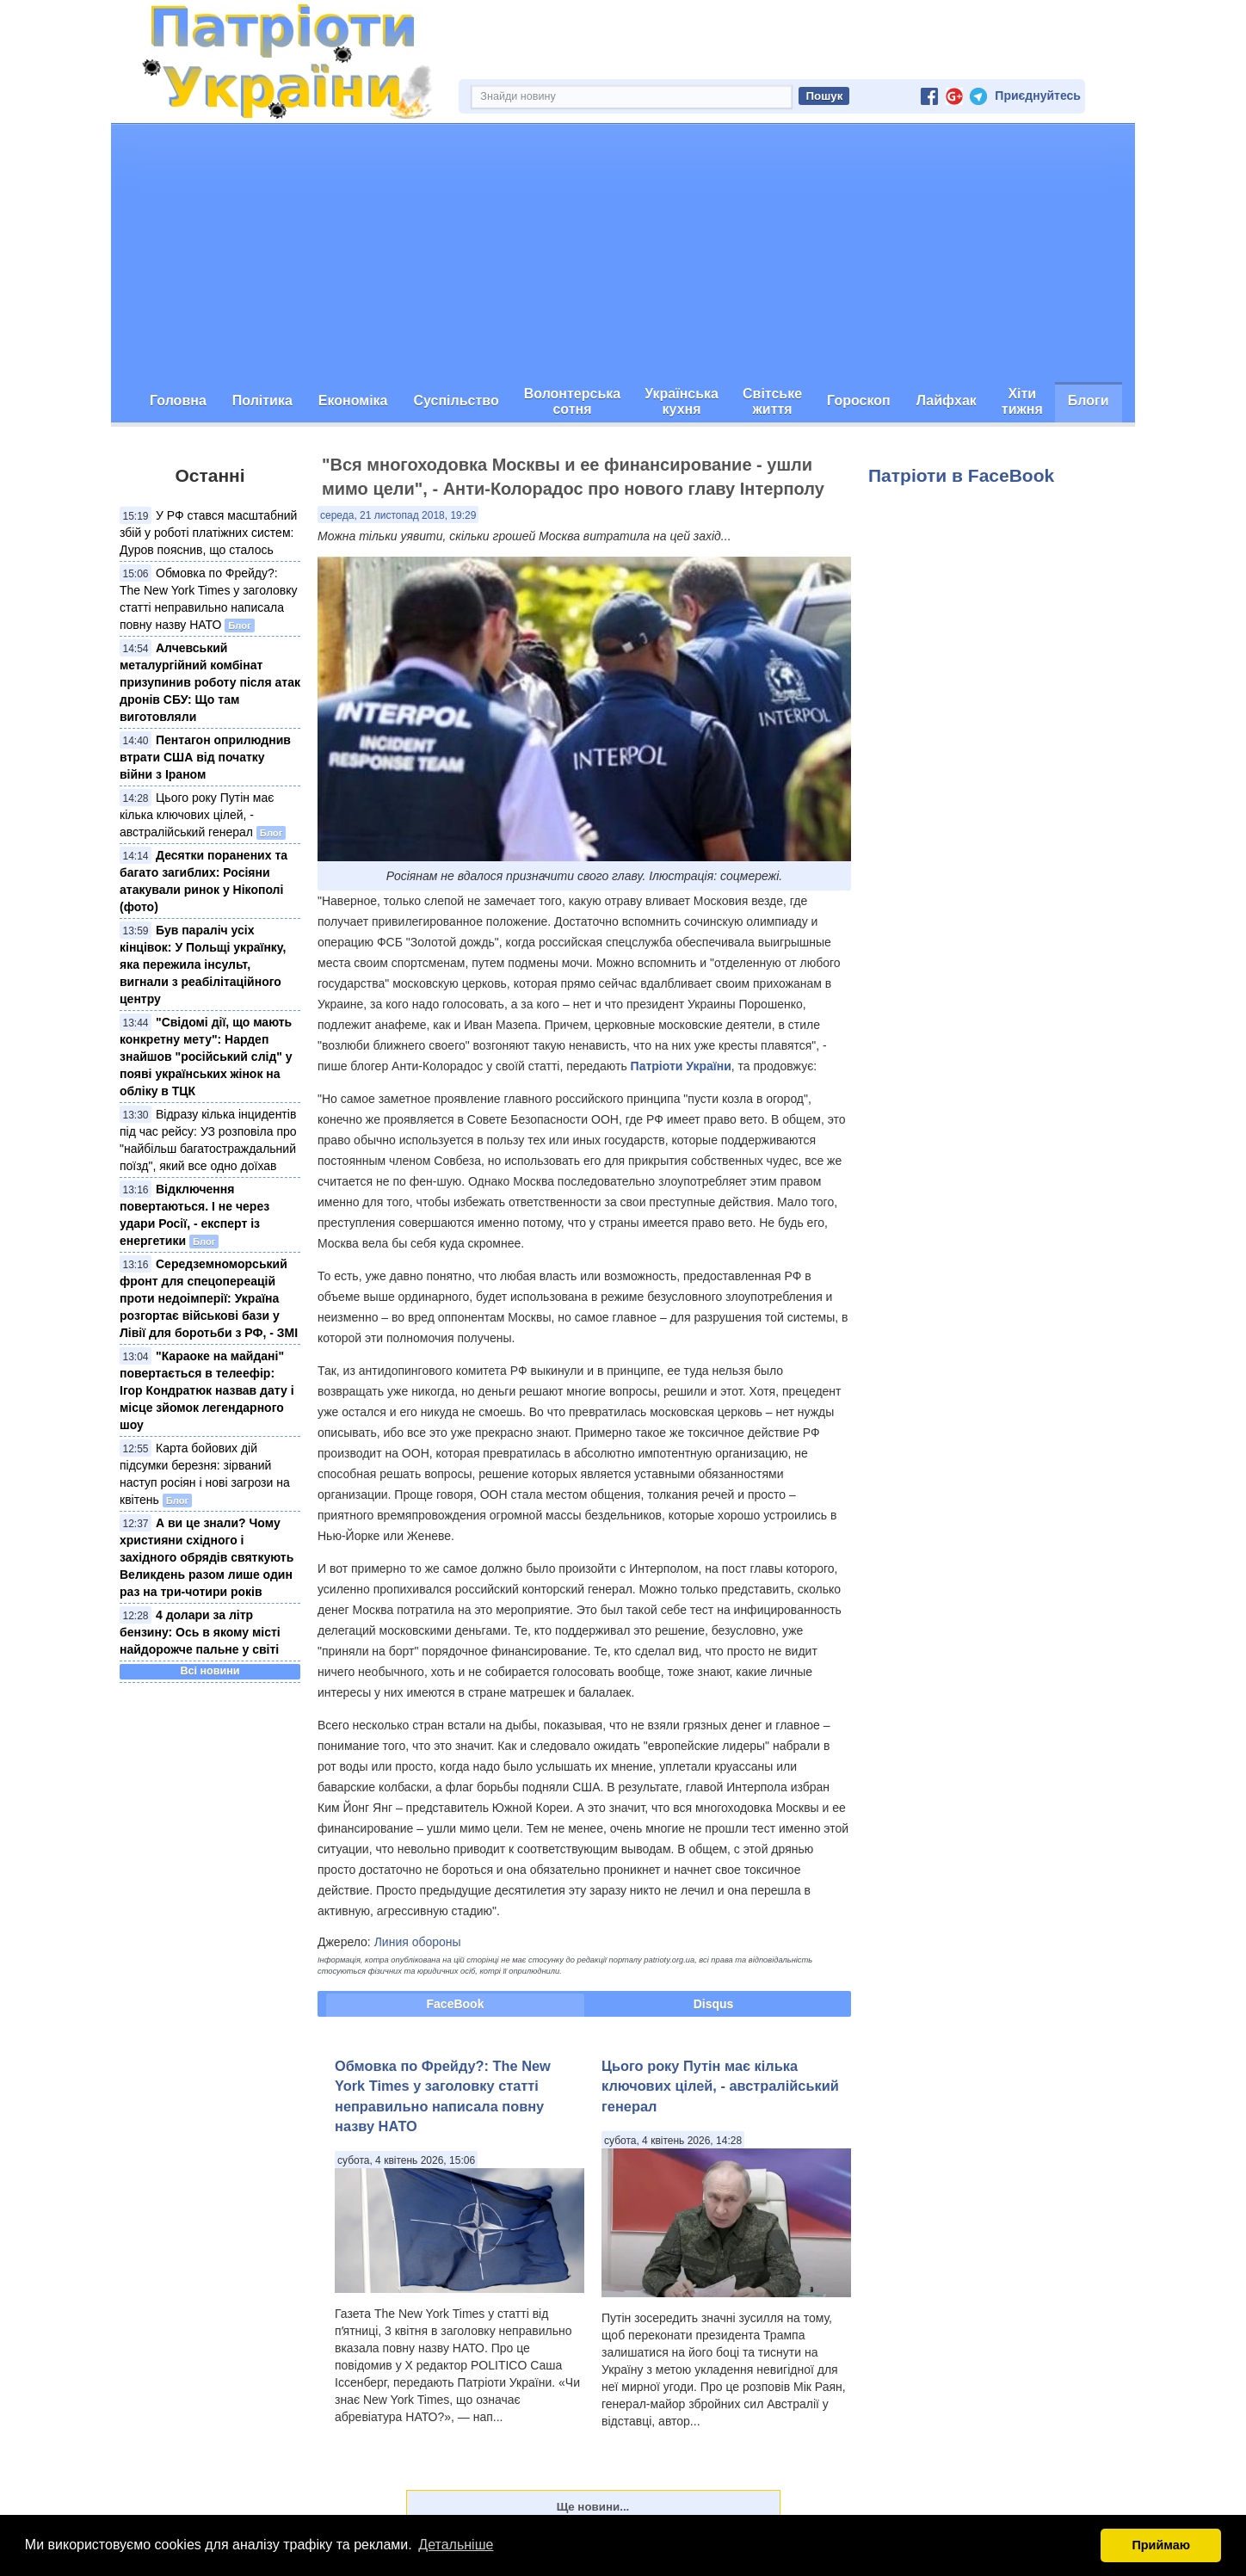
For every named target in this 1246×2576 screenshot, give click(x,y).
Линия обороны (417, 1942)
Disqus (714, 2004)
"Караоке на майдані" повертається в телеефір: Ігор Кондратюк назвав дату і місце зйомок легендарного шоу (207, 1390)
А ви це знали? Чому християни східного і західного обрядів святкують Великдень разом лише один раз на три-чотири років (206, 1557)
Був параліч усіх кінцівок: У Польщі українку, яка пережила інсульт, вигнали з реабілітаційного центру (203, 964)
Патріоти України (681, 1066)
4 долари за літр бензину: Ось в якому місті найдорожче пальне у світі (200, 1632)
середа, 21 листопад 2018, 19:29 (398, 515)
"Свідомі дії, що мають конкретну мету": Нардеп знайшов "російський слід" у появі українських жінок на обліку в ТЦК (206, 1056)
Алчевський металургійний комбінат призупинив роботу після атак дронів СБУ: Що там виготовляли (210, 682)
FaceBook (455, 2004)
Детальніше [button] (455, 2544)
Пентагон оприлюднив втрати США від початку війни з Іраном (205, 757)
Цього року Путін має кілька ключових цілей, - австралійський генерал (197, 815)
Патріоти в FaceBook (961, 475)
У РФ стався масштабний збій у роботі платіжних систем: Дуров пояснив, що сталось (208, 532)
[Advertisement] (623, 252)
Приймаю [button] (1161, 2545)
